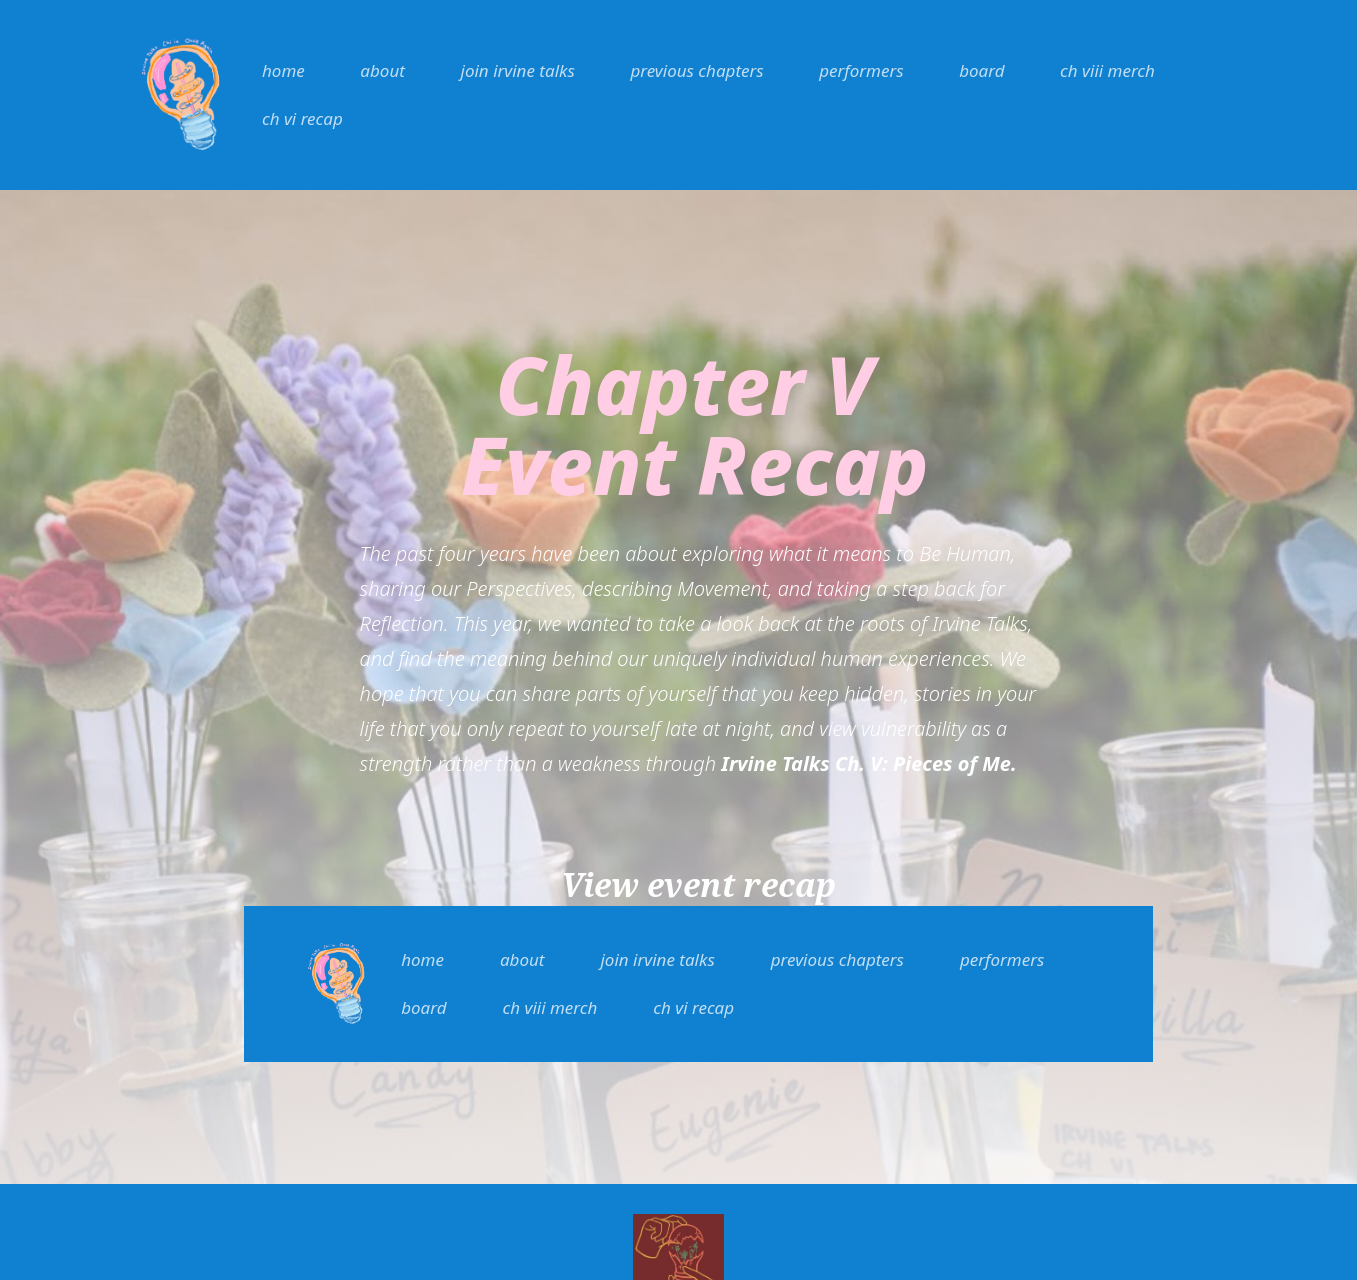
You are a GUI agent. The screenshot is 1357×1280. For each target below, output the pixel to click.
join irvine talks (518, 70)
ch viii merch (1107, 70)
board (981, 70)
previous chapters (696, 70)
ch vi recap (302, 118)
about (382, 70)
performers (861, 70)
